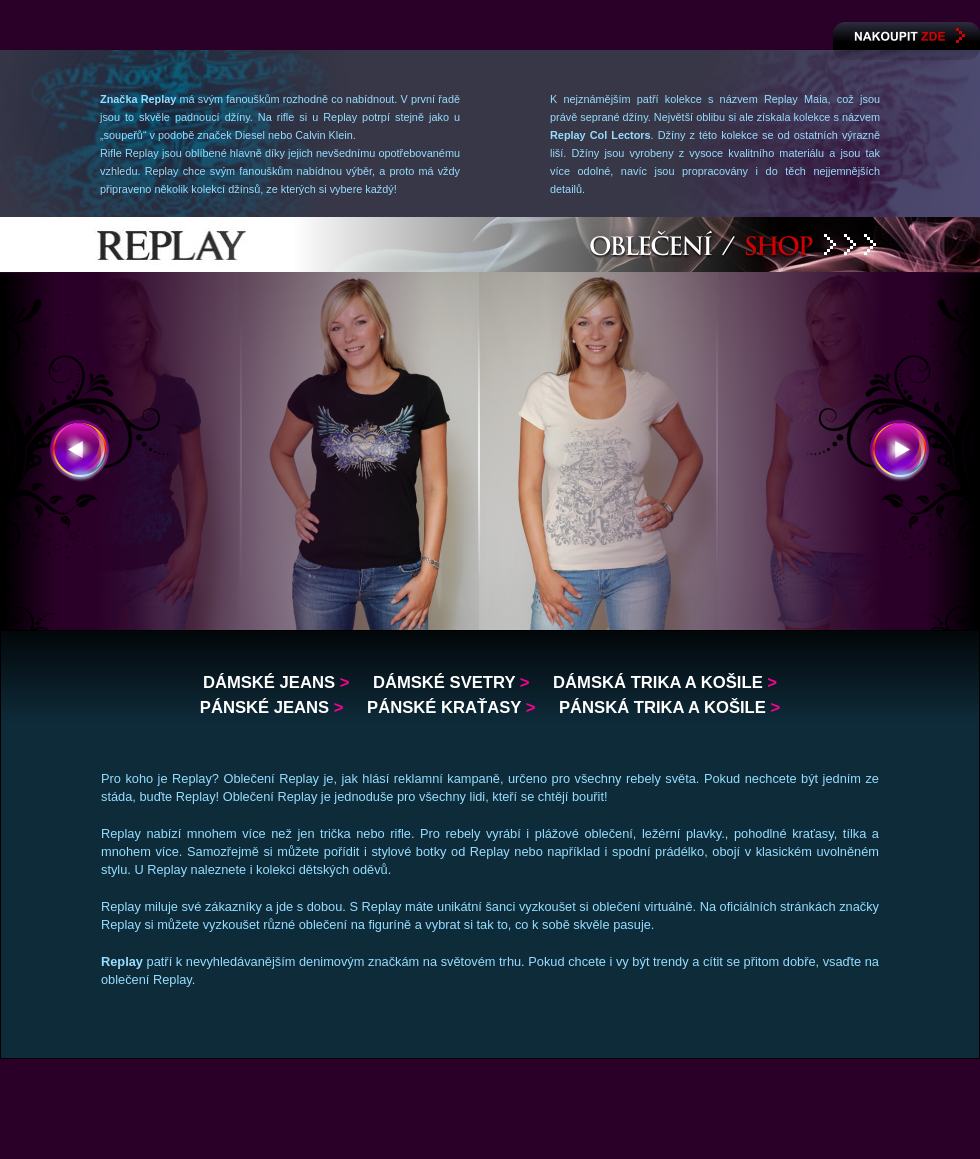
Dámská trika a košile (665, 682)
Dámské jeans (276, 682)
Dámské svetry (451, 682)
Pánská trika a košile (669, 707)
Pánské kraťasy (451, 707)
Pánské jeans (272, 707)
